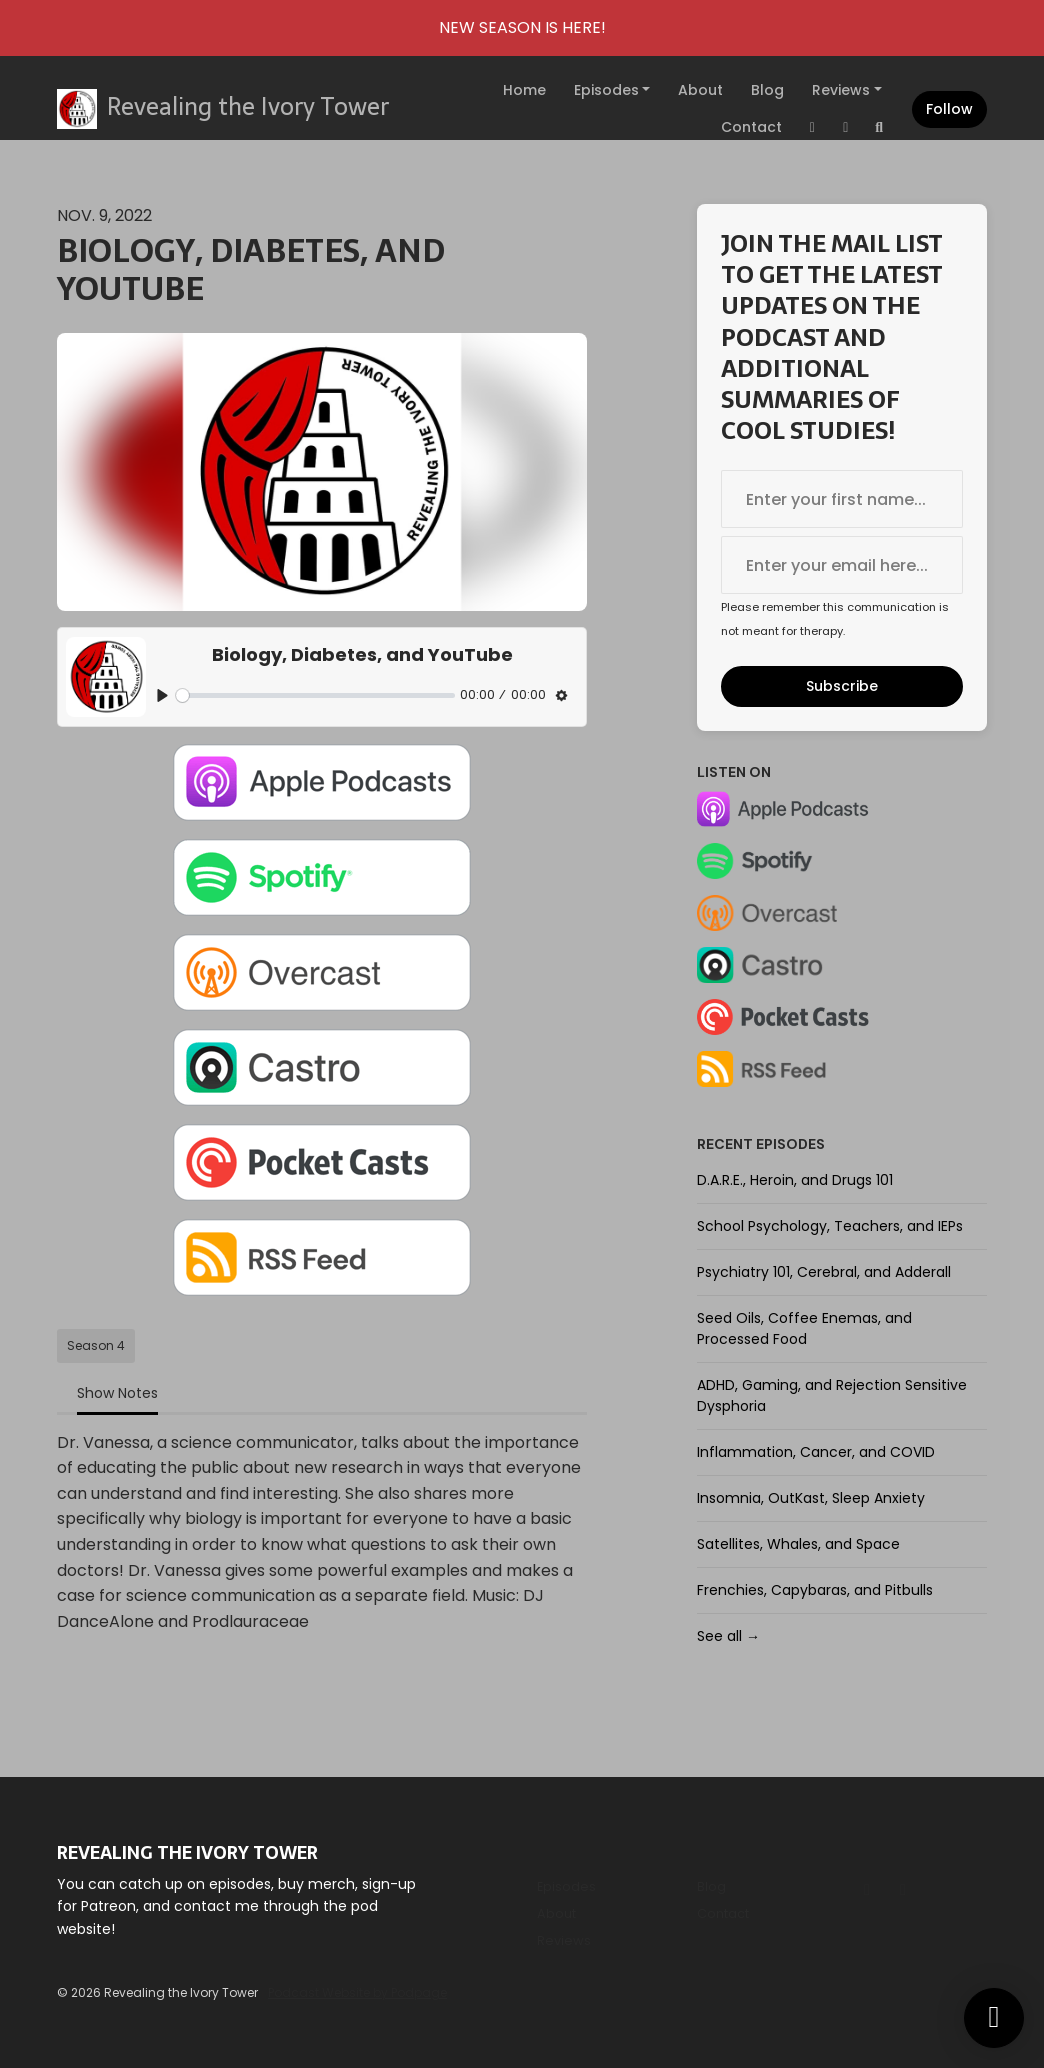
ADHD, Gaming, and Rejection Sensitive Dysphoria (832, 1395)
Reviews (841, 90)
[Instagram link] (813, 127)
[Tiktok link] (846, 127)
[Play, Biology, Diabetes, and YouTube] (162, 695)
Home (524, 90)
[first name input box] (842, 499)
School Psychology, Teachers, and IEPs (830, 1226)
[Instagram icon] (867, 1890)
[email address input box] (842, 565)
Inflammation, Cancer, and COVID (816, 1452)
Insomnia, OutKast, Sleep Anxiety (811, 1498)
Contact (751, 127)
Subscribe (842, 686)
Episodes (606, 90)
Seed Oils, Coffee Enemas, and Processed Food (804, 1328)
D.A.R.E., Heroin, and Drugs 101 (795, 1180)
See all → (728, 1636)
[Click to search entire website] (880, 127)
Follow (949, 109)
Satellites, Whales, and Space (798, 1544)
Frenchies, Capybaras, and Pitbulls (815, 1590)
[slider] (315, 695)
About (700, 90)
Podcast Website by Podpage (357, 1992)
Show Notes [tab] (117, 1393)
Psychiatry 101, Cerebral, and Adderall (824, 1272)
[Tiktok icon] (903, 1890)
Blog (767, 90)
